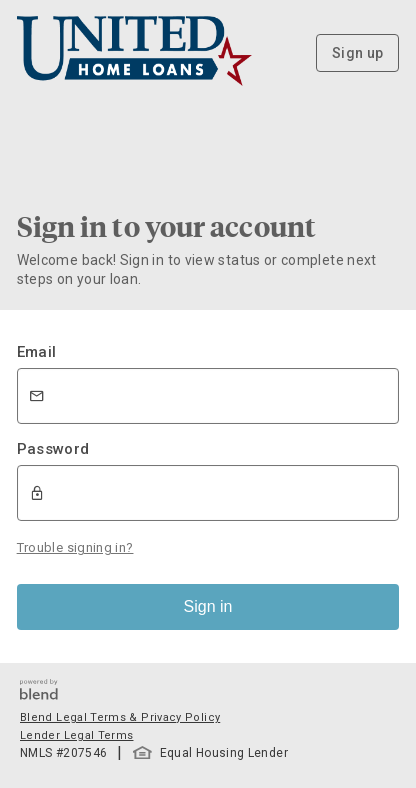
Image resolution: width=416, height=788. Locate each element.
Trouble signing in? (75, 547)
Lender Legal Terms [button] (76, 735)
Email (37, 352)
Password (53, 449)
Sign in (208, 606)
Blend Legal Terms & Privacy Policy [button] (120, 717)
